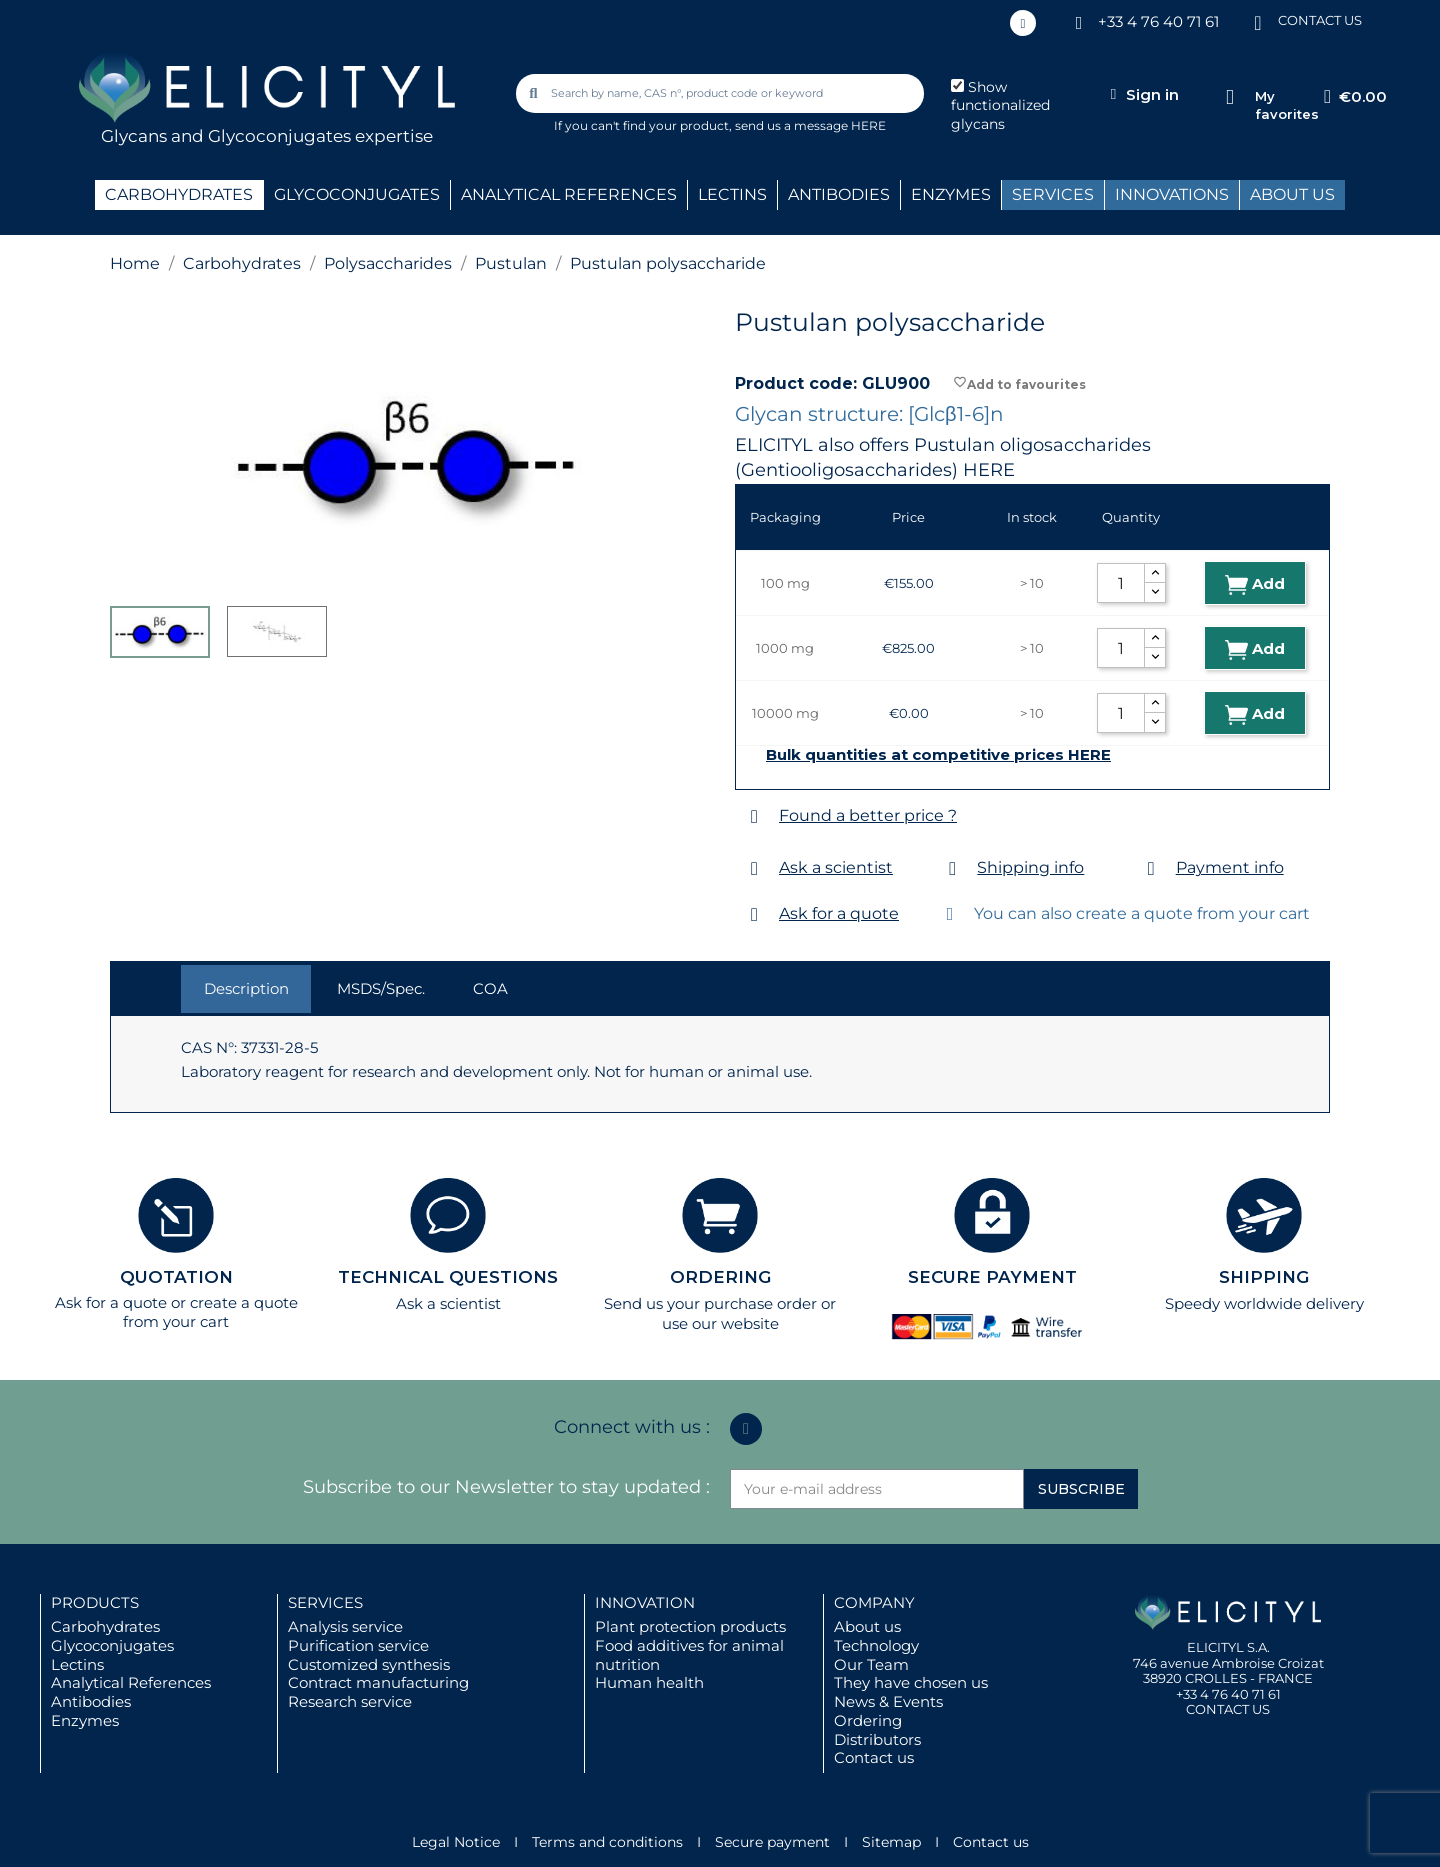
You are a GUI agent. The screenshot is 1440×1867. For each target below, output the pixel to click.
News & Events (888, 1701)
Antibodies (91, 1701)
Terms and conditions (607, 1842)
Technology (876, 1645)
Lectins (77, 1664)
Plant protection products (690, 1626)
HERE (989, 470)
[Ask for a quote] (754, 914)
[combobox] (722, 93)
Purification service (358, 1645)
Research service (350, 1701)
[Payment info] (1151, 868)
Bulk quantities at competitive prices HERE (938, 755)
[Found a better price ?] (754, 816)
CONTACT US (1320, 20)
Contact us (874, 1757)
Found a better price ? (868, 815)
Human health (649, 1682)
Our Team (871, 1664)
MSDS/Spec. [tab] (381, 988)
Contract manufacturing (378, 1682)
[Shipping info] (952, 868)
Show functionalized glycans (1000, 106)
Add (1255, 584)
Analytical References (131, 1682)
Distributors (877, 1739)
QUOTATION (176, 1277)
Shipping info (1030, 867)
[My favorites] (1229, 97)
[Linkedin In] (1023, 23)
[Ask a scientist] (754, 868)
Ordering (868, 1720)
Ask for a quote (839, 913)
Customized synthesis (369, 1664)
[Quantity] (1121, 583)
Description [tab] (246, 988)
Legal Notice (456, 1842)
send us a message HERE (810, 125)
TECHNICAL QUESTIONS (448, 1277)
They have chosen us (911, 1682)
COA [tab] (490, 988)
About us (867, 1626)
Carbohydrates (105, 1626)
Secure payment (772, 1842)
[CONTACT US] (1258, 21)
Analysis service (345, 1626)
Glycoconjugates (112, 1645)
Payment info (1230, 867)
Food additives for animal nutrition (689, 1655)
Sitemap (891, 1842)
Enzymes (85, 1720)
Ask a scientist (836, 867)
